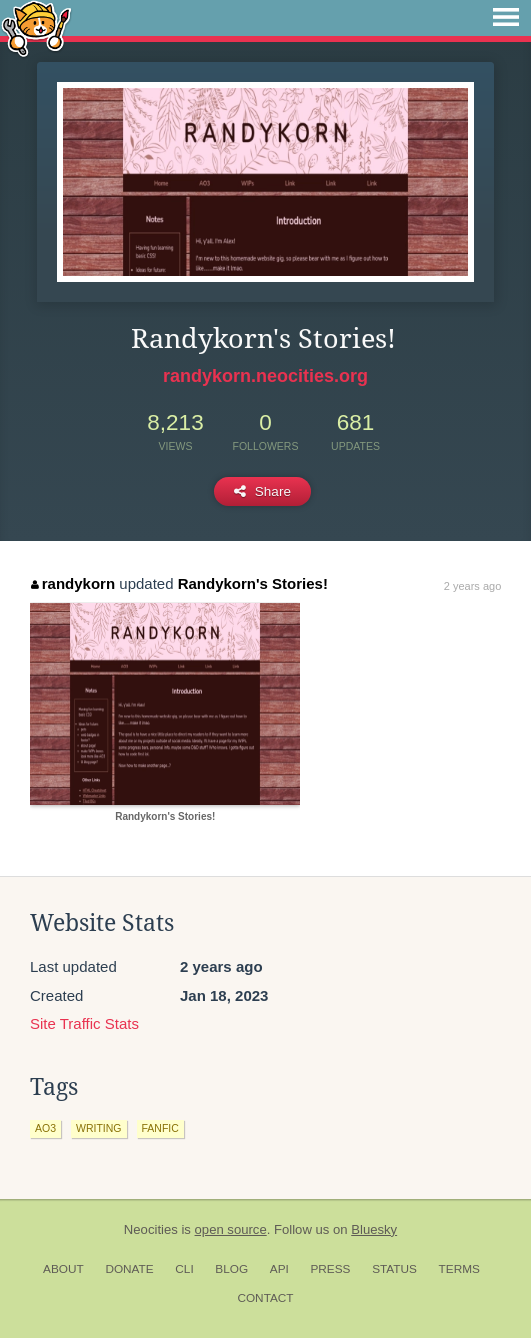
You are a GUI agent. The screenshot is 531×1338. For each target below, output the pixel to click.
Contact (265, 1298)
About (63, 1269)
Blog (231, 1269)
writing (99, 1128)
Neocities (151, 1229)
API (279, 1269)
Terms (459, 1269)
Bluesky (374, 1229)
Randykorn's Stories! (253, 583)
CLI (184, 1269)
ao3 (45, 1128)
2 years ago (472, 586)
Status (394, 1269)
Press (330, 1269)
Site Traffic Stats (84, 1023)
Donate (129, 1269)
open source (231, 1229)
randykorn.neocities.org (265, 376)
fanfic (160, 1128)
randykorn (73, 583)
